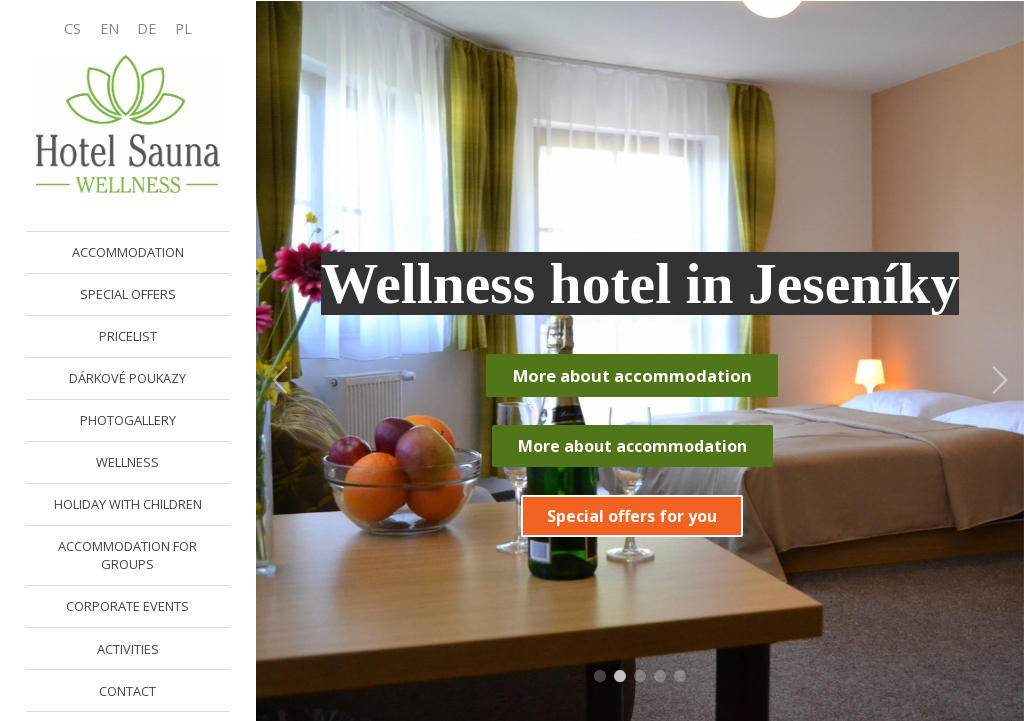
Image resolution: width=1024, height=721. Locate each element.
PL (183, 28)
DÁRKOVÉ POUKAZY (127, 378)
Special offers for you (632, 516)
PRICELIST (128, 336)
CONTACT (127, 691)
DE (146, 28)
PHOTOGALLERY (128, 420)
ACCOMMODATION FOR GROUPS (127, 555)
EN (109, 28)
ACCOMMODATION (128, 252)
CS (72, 28)
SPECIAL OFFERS (128, 294)
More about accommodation (632, 375)
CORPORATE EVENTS (127, 606)
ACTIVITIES (128, 649)
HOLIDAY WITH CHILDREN (128, 504)
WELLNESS (127, 462)
